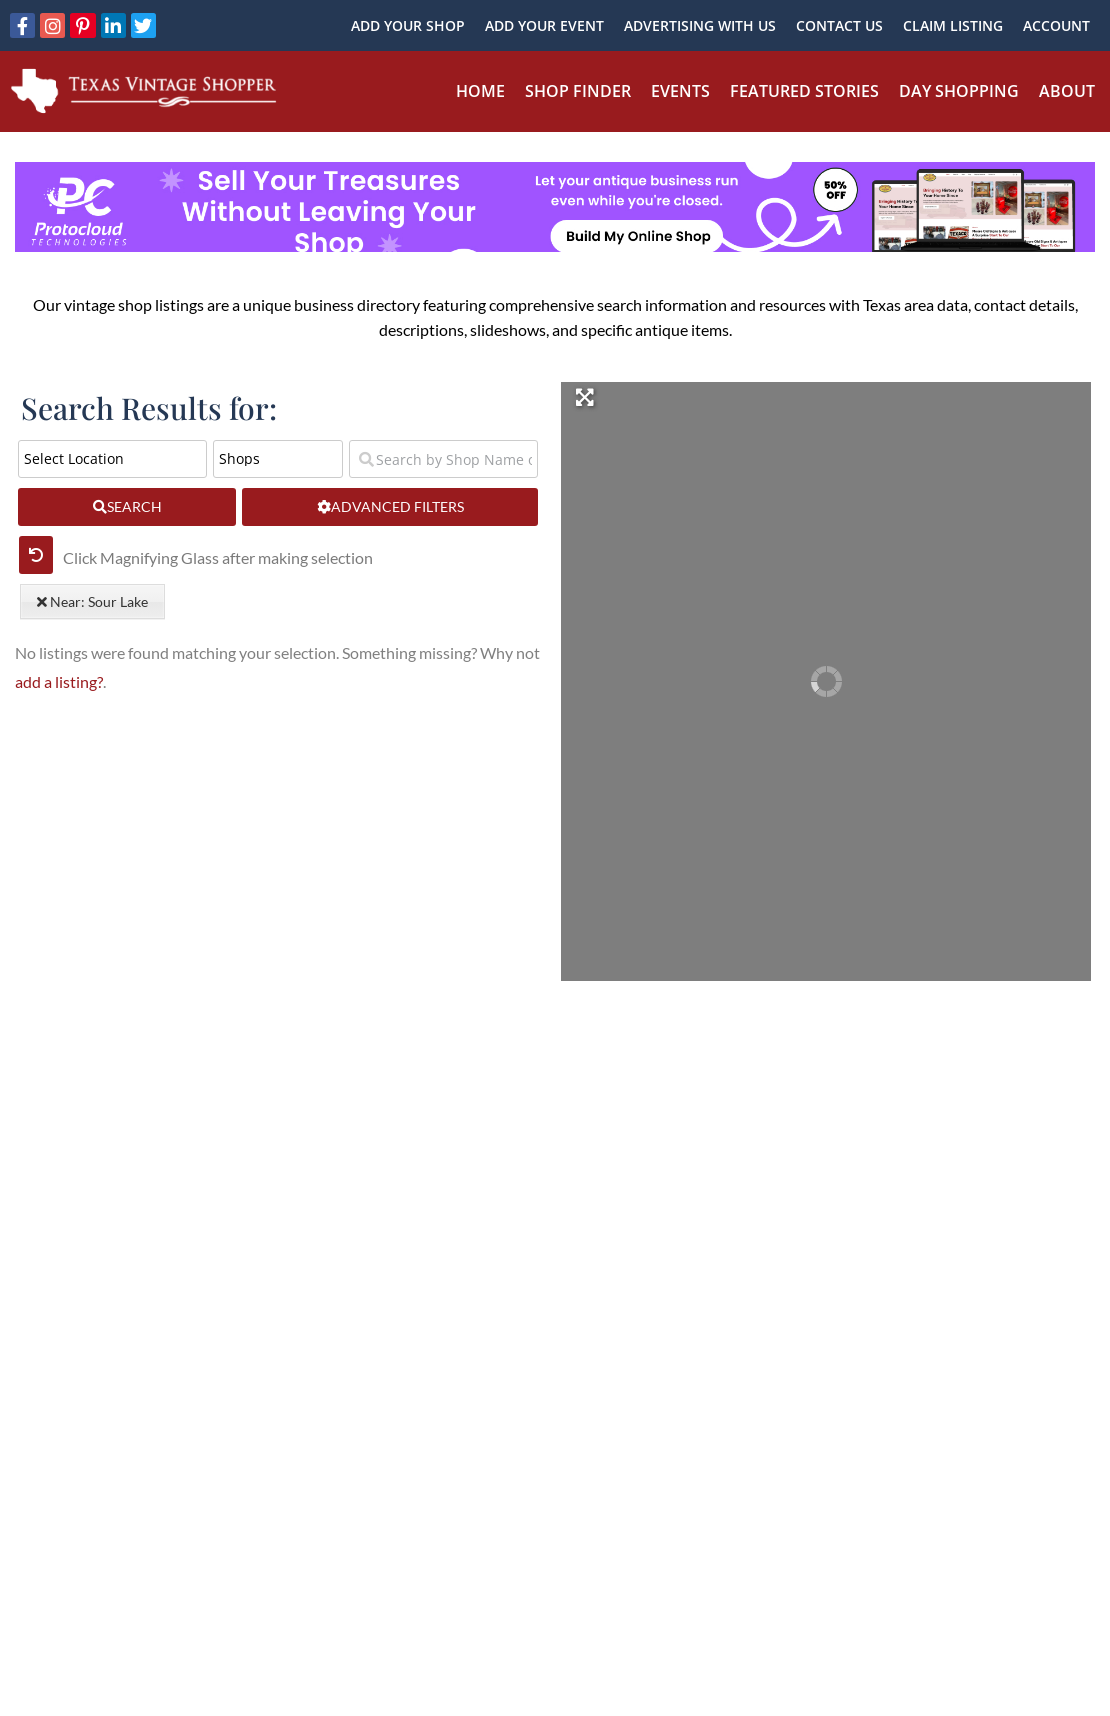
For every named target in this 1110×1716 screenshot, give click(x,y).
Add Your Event (544, 25)
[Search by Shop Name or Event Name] (443, 459)
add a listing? (59, 681)
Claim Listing (953, 25)
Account (1056, 25)
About (1067, 91)
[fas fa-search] (127, 507)
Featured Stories (804, 91)
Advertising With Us (700, 25)
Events (680, 91)
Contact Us (839, 25)
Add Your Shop (408, 25)
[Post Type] (278, 459)
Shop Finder (578, 91)
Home (480, 91)
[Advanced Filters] (390, 507)
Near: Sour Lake (92, 601)
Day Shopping (959, 91)
